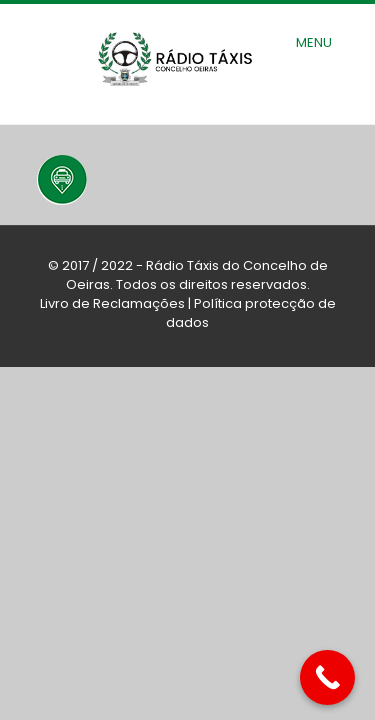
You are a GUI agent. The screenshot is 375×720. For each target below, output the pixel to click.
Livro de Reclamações (112, 303)
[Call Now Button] (327, 677)
